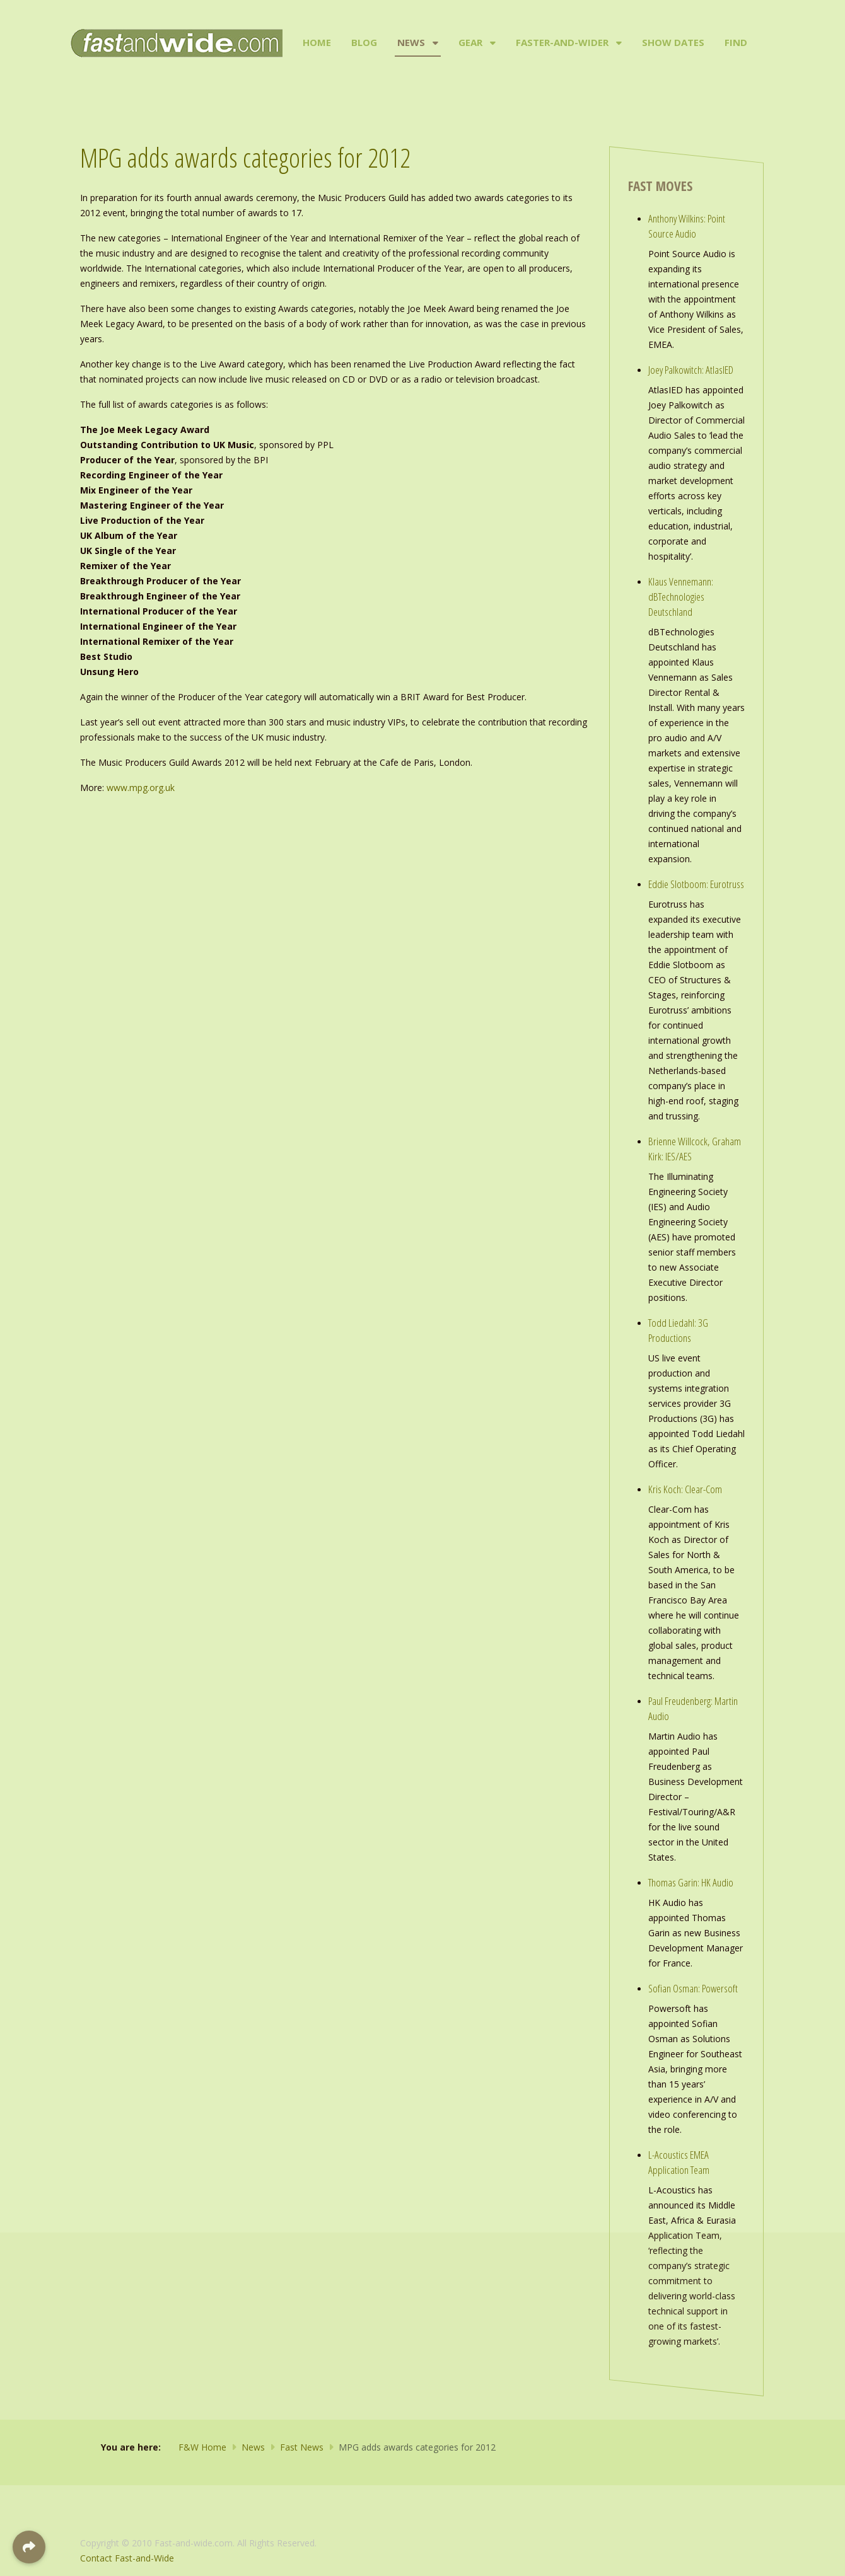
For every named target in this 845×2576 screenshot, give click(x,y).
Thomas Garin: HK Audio (690, 1882)
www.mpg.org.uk (141, 788)
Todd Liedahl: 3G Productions (678, 1330)
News (411, 42)
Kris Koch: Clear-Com (685, 1489)
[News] (434, 43)
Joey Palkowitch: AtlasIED (690, 369)
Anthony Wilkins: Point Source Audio (686, 226)
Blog (364, 42)
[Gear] (491, 43)
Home (317, 42)
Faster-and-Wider (562, 42)
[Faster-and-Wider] (617, 43)
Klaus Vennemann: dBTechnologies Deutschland (680, 596)
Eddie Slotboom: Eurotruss (696, 884)
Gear (470, 42)
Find (736, 42)
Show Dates (673, 42)
